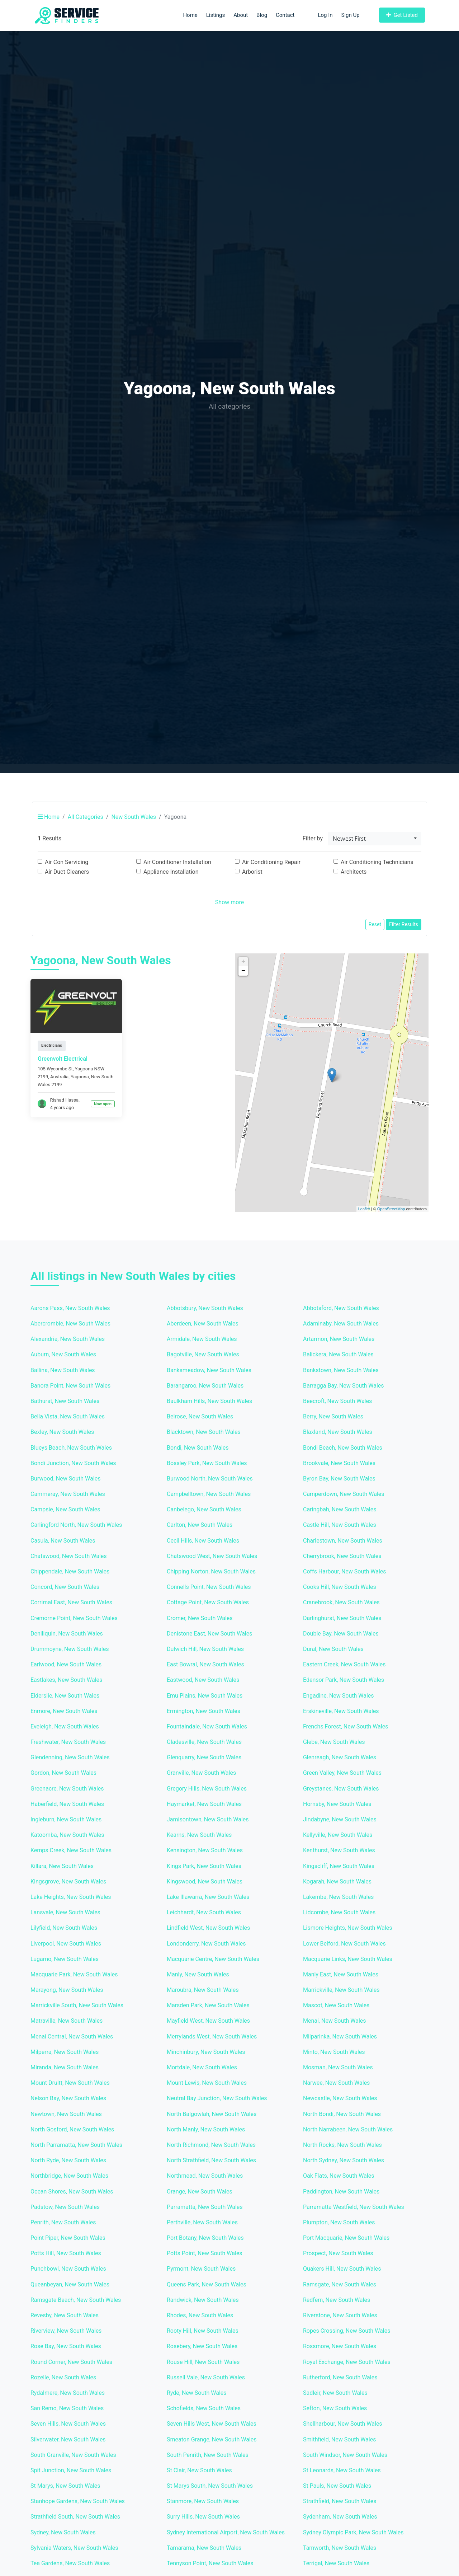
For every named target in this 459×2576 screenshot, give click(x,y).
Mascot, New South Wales (336, 2005)
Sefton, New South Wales (335, 2408)
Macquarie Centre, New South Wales (213, 1959)
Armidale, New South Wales (202, 1339)
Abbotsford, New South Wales (341, 1308)
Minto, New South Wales (334, 2052)
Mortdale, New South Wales (202, 2067)
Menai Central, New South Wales (71, 2036)
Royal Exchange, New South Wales (347, 2362)
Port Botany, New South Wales (205, 2237)
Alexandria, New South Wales (67, 1339)
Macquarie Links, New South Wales (347, 1959)
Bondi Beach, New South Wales (342, 1447)
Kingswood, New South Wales (204, 1881)
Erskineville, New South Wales (341, 1711)
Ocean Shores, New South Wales (71, 2191)
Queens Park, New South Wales (206, 2284)
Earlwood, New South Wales (65, 1664)
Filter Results (403, 924)
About (240, 15)
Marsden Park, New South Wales (208, 2005)
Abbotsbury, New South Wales (205, 1308)
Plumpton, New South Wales (339, 2222)
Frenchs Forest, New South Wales (345, 1726)
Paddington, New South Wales (341, 2191)
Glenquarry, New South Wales (204, 1757)
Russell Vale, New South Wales (206, 2377)
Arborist (252, 871)
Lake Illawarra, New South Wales (208, 1897)
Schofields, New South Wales (204, 2408)
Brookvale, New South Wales (339, 1463)
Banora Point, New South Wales (70, 1385)
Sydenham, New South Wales (340, 2516)
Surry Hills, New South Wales (203, 2516)
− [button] (243, 971)
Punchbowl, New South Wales (68, 2268)
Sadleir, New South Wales (335, 2392)
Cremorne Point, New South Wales (74, 1618)
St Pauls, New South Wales (337, 2485)
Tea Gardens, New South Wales (70, 2563)
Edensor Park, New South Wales (343, 1679)
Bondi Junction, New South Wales (73, 1463)
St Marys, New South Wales (65, 2485)
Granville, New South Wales (201, 1772)
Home (190, 15)
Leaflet (364, 1209)
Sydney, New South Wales (63, 2532)
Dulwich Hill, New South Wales (205, 1649)
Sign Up (350, 15)
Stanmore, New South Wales (203, 2501)
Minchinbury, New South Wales (206, 2052)
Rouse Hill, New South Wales (203, 2362)
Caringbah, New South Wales (340, 1509)
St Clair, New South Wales (199, 2470)
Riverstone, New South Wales (340, 2315)
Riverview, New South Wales (65, 2330)
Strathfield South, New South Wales (75, 2516)
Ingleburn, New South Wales (65, 1819)
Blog (261, 15)
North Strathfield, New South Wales (211, 2160)
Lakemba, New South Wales (338, 1897)
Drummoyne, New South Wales (69, 1649)
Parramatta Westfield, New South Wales (353, 2207)
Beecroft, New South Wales (337, 1401)
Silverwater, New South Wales (68, 2439)
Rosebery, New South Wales (202, 2346)
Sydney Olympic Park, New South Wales (353, 2532)
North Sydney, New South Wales (343, 2160)
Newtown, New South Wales (66, 2114)
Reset (375, 924)
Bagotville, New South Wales (203, 1354)
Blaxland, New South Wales (337, 1431)
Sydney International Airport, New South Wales (226, 2532)
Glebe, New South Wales (334, 1742)
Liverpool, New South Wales (65, 1943)
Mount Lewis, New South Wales (207, 2082)
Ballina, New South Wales (62, 1370)
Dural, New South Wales (333, 1649)
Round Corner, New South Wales (71, 2362)
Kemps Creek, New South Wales (71, 1850)
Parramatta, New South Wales (205, 2207)
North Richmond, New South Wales (211, 2144)
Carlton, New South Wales (199, 1524)
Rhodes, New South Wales (200, 2315)
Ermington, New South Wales (203, 1711)
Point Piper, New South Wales (67, 2237)
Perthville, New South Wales (202, 2222)
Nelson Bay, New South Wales (68, 2098)
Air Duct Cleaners (67, 871)
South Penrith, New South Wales (208, 2454)
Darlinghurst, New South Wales (342, 1618)
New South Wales (133, 816)
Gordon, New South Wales (63, 1772)
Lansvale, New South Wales (65, 1912)
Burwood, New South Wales (65, 1478)
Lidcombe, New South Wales (339, 1912)
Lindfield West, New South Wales (208, 1927)
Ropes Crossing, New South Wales (346, 2330)
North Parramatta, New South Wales (76, 2144)
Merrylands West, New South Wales (212, 2036)
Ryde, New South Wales (197, 2392)
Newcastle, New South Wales (340, 2098)
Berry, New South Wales (333, 1416)
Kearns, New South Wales (199, 1834)
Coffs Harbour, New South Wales (344, 1571)
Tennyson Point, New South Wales (210, 2563)
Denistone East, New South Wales (209, 1633)
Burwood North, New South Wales (210, 1478)
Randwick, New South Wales (203, 2299)
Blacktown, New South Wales (204, 1431)
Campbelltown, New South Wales (209, 1494)
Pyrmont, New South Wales (201, 2268)
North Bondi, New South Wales (342, 2114)
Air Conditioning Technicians (377, 862)
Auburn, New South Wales (63, 1354)
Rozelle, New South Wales (63, 2377)
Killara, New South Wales (62, 1866)
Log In (320, 15)
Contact (285, 15)
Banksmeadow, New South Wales (209, 1370)
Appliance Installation (171, 871)
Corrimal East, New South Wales (71, 1602)
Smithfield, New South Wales (339, 2439)
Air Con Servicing (66, 862)
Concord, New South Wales (64, 1586)
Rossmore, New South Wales (339, 2346)
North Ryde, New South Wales (68, 2160)
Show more (229, 902)
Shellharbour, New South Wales (342, 2423)
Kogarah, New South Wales (337, 1881)
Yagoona (80, 1076)
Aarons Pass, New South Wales (70, 1308)
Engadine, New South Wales (338, 1695)
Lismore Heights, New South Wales (347, 1927)
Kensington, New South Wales (205, 1850)
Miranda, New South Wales (64, 2067)
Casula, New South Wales (62, 1540)
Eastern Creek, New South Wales (344, 1664)
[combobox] (374, 838)
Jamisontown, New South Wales (208, 1819)
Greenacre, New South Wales (67, 1788)
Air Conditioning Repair (271, 862)
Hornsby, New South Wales (337, 1804)
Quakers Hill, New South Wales (342, 2268)
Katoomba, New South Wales (67, 1834)
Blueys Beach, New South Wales (71, 1447)
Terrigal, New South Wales (336, 2563)
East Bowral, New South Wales (205, 1664)
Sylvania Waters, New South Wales (74, 2547)
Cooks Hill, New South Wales (339, 1586)
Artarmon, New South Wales (338, 1339)
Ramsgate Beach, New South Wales (75, 2299)
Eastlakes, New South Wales (66, 1679)
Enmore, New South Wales (64, 1711)
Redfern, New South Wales (336, 2299)
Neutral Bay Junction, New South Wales (217, 2098)
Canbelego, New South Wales (204, 1509)
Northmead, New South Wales (205, 2175)
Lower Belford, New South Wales (344, 1943)
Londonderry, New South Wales (206, 1943)
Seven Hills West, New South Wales (211, 2423)
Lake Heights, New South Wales (70, 1897)
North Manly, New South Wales (206, 2129)
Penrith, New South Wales (63, 2222)
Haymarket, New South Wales (204, 1804)
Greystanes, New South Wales (341, 1788)
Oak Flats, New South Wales (338, 2175)
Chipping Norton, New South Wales (211, 1571)
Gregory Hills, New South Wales (207, 1788)
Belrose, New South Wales (200, 1416)
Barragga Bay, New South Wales (343, 1385)
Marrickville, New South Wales (341, 1989)
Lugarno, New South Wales (64, 1959)
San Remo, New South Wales (67, 2408)
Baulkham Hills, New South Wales (209, 1401)
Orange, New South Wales (199, 2191)
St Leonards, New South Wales (342, 2470)
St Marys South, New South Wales (210, 2485)
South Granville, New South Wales (73, 2454)
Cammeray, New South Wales (67, 1494)
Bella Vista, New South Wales (67, 1416)
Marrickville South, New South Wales (76, 2005)
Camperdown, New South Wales (343, 1494)
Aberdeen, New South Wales (202, 1323)
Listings (215, 15)
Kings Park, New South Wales (204, 1866)
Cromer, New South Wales (200, 1618)
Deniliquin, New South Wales (66, 1633)
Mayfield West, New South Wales (208, 2020)
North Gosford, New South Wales (72, 2129)
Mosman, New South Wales (338, 2067)
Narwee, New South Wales (336, 2082)
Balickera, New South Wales (338, 1354)
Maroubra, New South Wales (202, 1989)
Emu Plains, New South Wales (204, 1695)
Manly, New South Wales (198, 1974)
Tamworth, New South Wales (339, 2547)
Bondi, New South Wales (198, 1447)
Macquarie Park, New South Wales (74, 1974)
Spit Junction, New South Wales (70, 2470)
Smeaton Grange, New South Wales (211, 2439)
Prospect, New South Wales (338, 2253)
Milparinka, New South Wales (340, 2036)
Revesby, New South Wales (64, 2315)
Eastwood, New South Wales (203, 1679)
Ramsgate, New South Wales (339, 2284)
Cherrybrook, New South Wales (342, 1556)
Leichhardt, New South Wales (204, 1912)
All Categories (85, 816)
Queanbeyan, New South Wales (69, 2284)
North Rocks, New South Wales (342, 2144)
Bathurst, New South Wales (64, 1401)
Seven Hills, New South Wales (68, 2423)
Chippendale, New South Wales (69, 1571)
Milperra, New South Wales (64, 2052)
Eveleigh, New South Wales (64, 1726)
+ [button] (243, 961)
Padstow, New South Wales (65, 2207)
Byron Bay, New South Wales (339, 1478)
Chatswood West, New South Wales (212, 1556)
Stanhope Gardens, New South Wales (77, 2501)
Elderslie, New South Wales (64, 1695)
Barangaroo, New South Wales (205, 1385)
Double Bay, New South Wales (341, 1633)
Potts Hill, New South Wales (65, 2253)
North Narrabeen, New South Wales (348, 2129)
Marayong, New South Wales (66, 1989)
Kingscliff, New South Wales (338, 1866)
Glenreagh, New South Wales (339, 1757)
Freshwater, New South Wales (68, 1742)
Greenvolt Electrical (62, 1058)
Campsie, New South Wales (65, 1509)
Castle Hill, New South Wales (339, 1524)
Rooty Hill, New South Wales (202, 2330)
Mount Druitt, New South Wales (70, 2082)
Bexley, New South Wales (62, 1431)
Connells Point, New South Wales (209, 1586)
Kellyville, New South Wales (337, 1834)
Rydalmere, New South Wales (67, 2392)
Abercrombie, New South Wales (70, 1323)
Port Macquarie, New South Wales (346, 2237)
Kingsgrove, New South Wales (68, 1881)
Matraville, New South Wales (66, 2020)
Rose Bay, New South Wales (65, 2346)
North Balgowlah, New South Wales (211, 2114)
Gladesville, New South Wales (204, 1742)
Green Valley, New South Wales (342, 1772)
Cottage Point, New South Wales (208, 1602)
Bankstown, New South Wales (341, 1370)
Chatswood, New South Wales (68, 1556)
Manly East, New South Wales (340, 1974)
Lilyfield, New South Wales (63, 1927)
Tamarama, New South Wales (204, 2547)
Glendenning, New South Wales (70, 1757)
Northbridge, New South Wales (69, 2175)
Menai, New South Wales (334, 2020)
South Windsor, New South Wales (345, 2454)
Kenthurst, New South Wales (339, 1850)
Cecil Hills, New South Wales (203, 1540)
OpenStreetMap (391, 1209)
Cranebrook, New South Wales (341, 1602)
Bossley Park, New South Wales (207, 1463)
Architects (353, 871)
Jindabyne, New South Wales (340, 1819)
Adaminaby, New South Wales (341, 1323)
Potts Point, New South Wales (204, 2253)
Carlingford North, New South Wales (76, 1524)
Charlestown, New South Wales (342, 1540)
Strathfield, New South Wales (340, 2501)
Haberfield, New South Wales (67, 1804)
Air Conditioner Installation (177, 862)
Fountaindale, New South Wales (207, 1726)
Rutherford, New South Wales (340, 2377)
